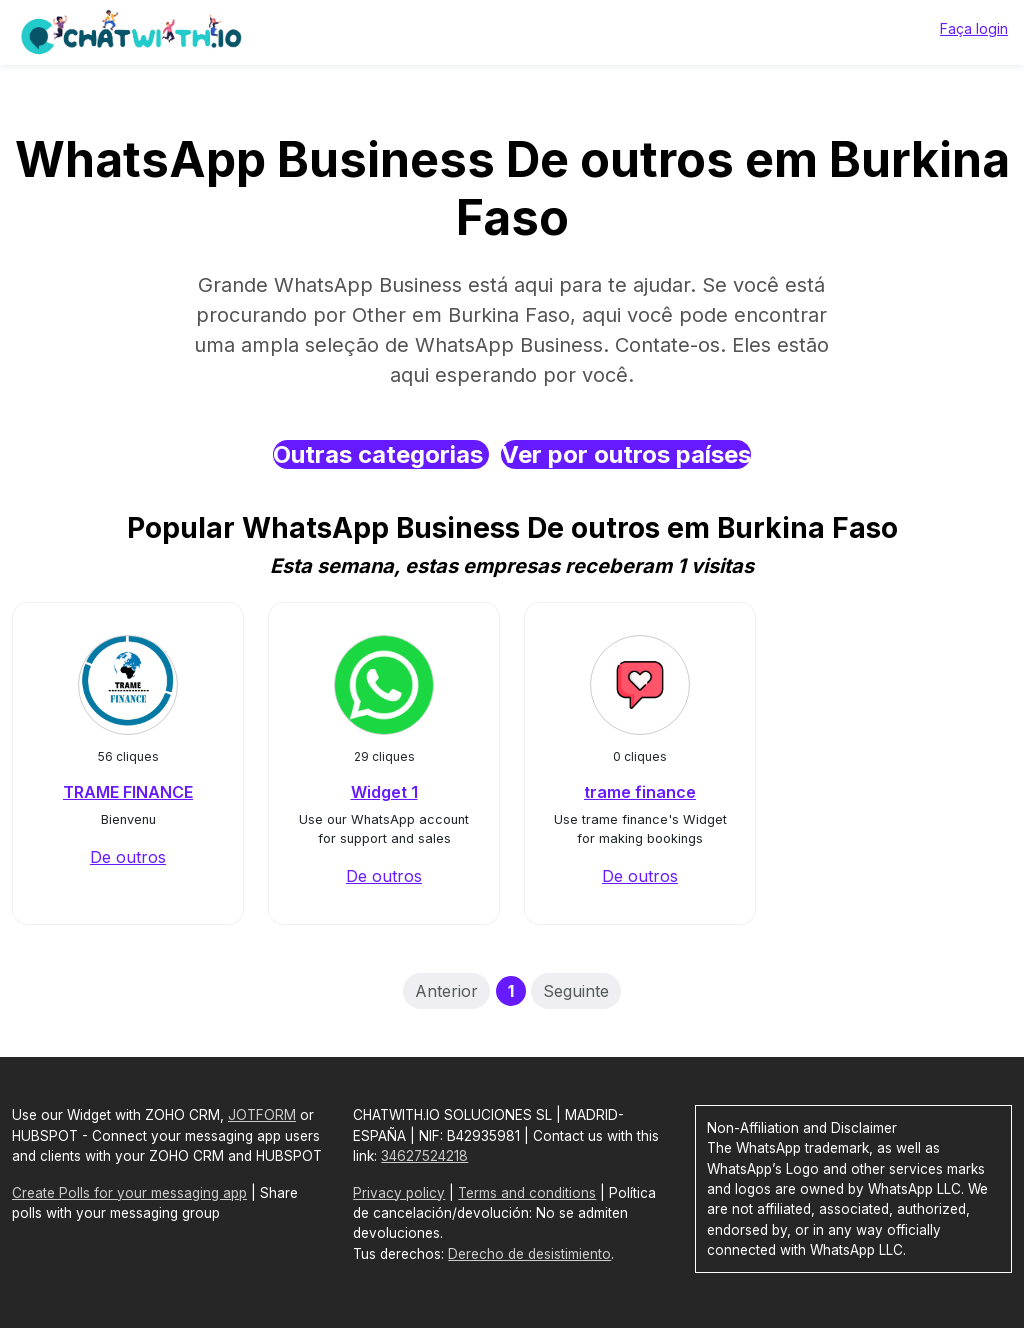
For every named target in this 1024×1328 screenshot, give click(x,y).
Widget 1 (384, 792)
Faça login (974, 28)
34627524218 (424, 1156)
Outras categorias (381, 454)
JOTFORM (262, 1115)
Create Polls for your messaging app (129, 1193)
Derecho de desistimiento (529, 1254)
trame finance (640, 792)
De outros (128, 857)
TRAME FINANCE (128, 792)
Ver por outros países (626, 454)
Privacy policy (399, 1193)
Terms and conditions (527, 1193)
